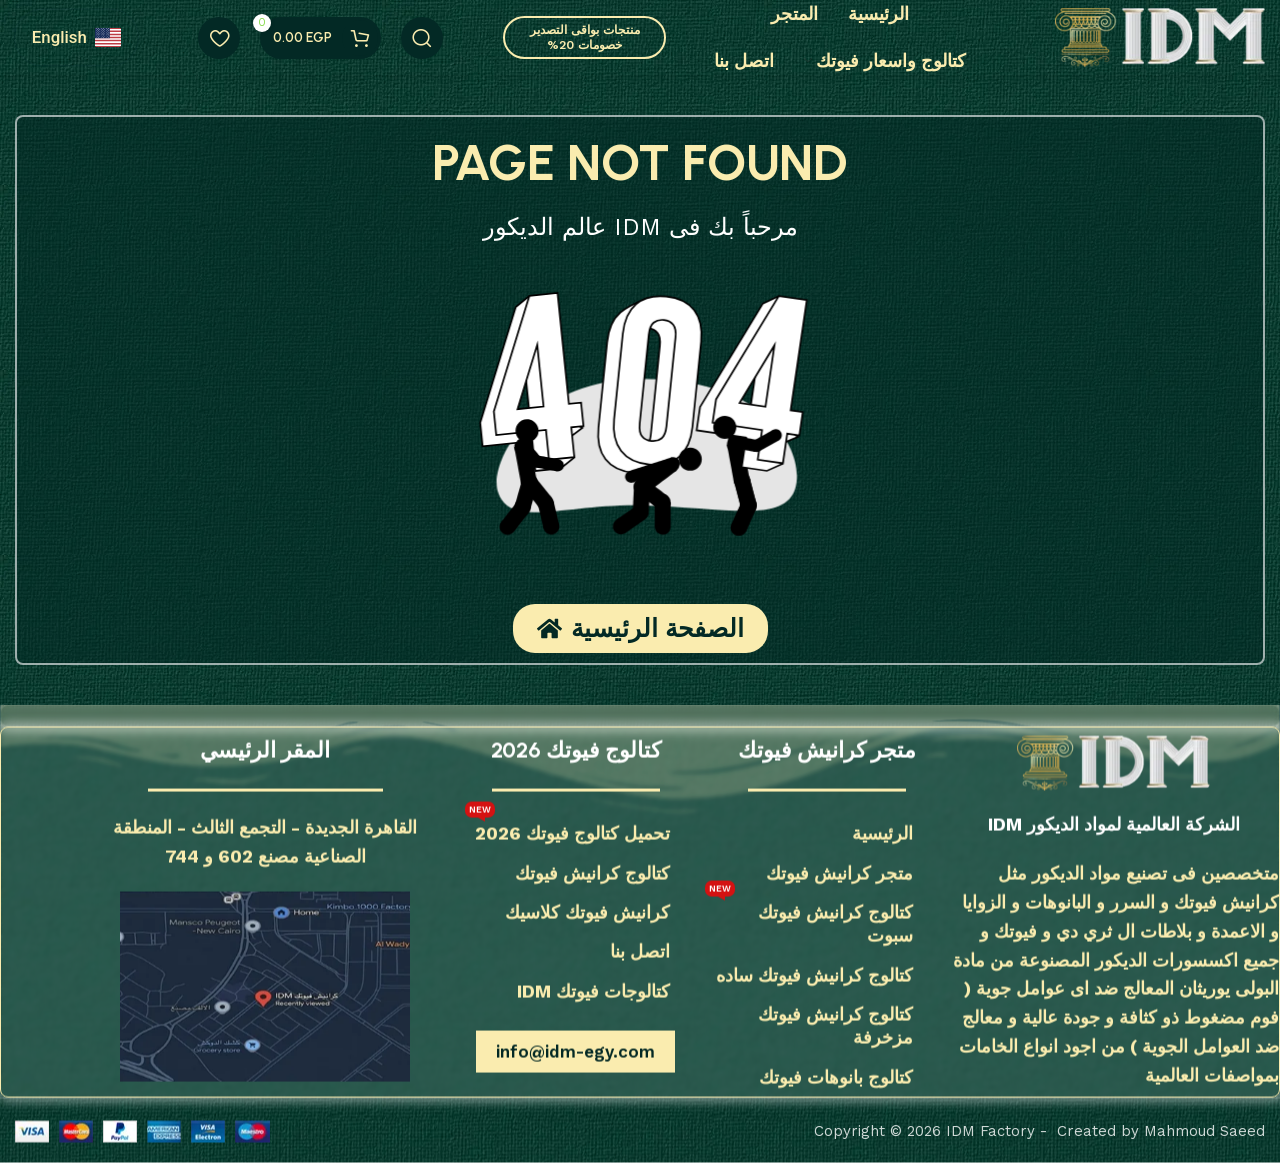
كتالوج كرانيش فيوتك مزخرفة (835, 1026)
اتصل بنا (640, 951)
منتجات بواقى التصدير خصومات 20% (585, 37)
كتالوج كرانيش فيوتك (592, 872)
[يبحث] (422, 38)
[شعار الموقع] (1160, 36)
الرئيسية (882, 833)
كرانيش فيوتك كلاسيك (587, 911)
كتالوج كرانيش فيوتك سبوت (809, 918)
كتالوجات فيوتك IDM (593, 990)
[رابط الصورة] (1114, 762)
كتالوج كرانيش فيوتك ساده (814, 974)
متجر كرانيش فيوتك (839, 872)
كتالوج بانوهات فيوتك (836, 1076)
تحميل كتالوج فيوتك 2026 (567, 829)
